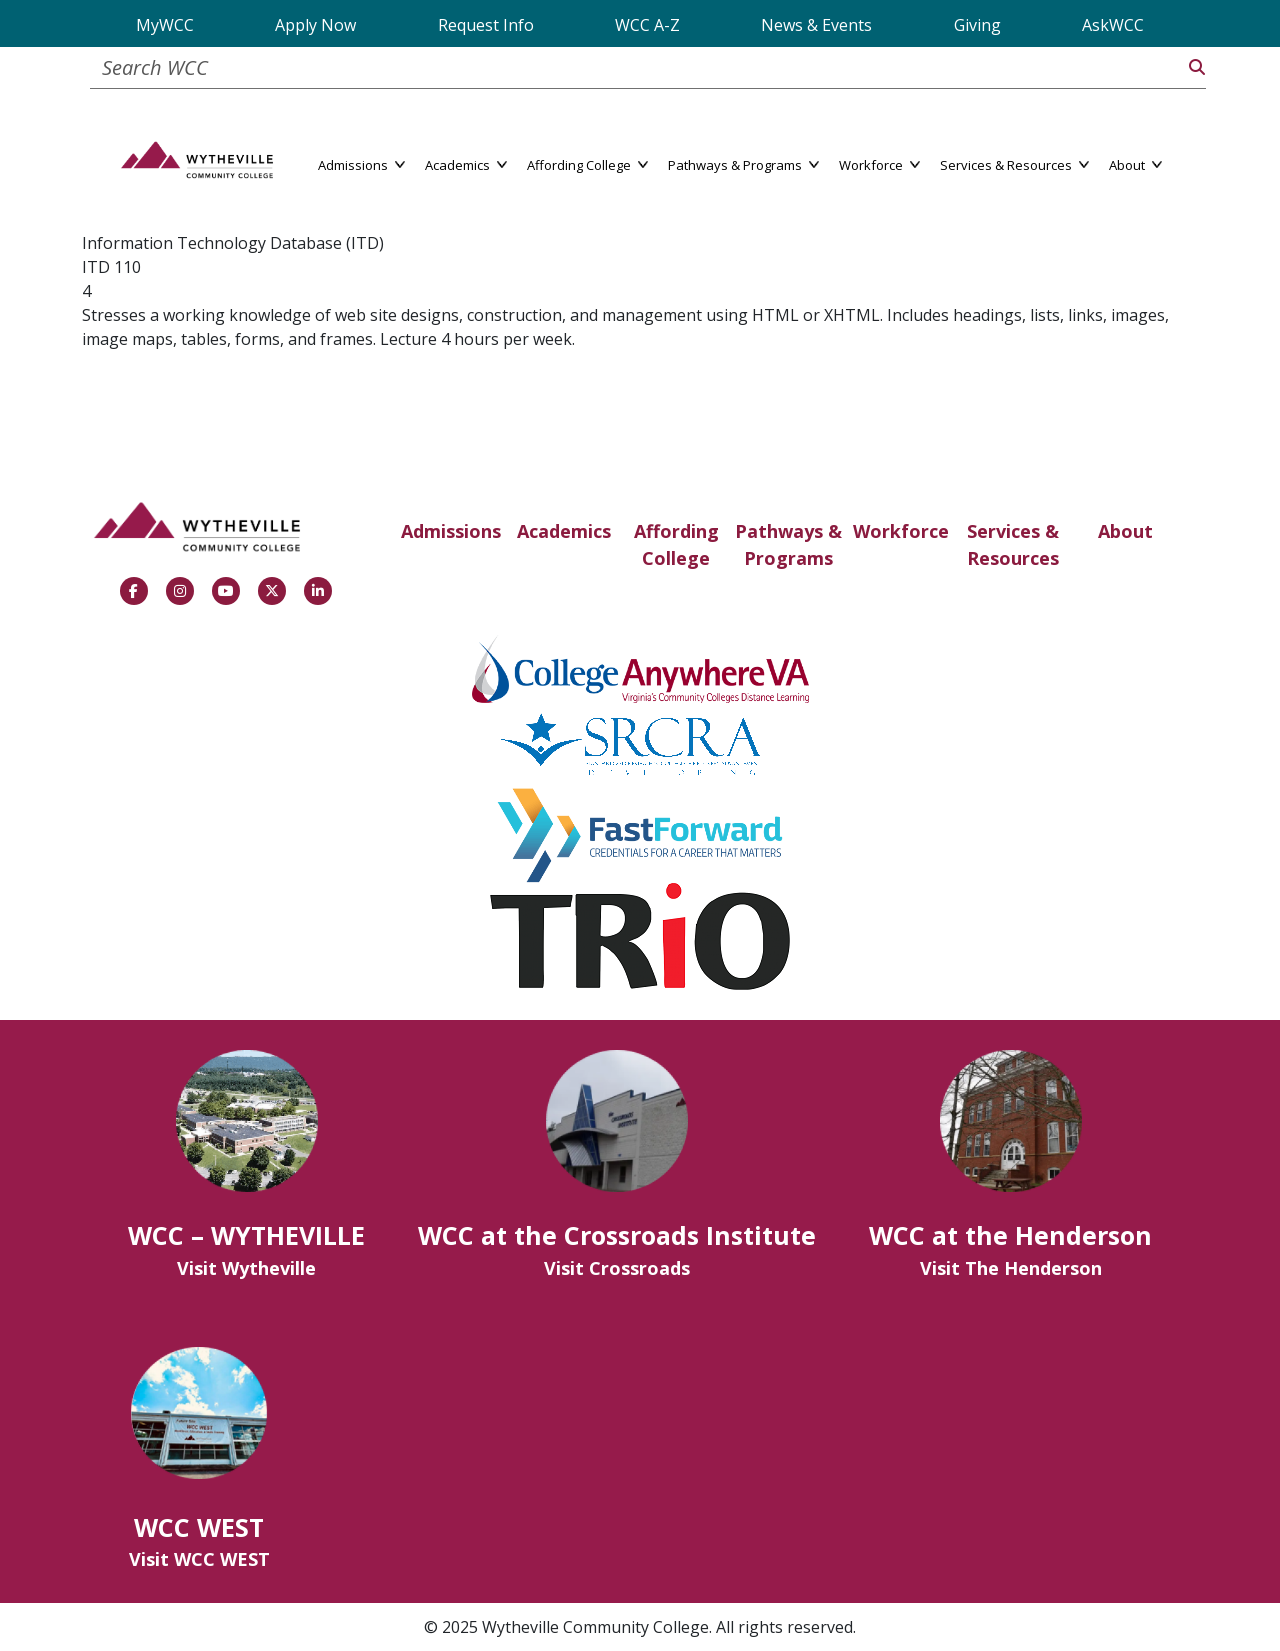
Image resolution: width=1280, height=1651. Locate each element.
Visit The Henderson (1011, 1268)
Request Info (486, 25)
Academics (564, 531)
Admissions (451, 531)
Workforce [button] (879, 163)
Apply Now (315, 25)
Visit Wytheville (246, 1268)
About (1125, 531)
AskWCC (1113, 25)
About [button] (1135, 163)
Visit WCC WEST (199, 1559)
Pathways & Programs (788, 544)
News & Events (816, 25)
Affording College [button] (587, 163)
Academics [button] (466, 163)
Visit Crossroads (617, 1268)
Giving (977, 25)
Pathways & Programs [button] (743, 163)
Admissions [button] (361, 163)
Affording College (676, 544)
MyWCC (165, 25)
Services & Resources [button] (1014, 163)
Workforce (901, 531)
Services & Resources (1013, 544)
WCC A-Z (647, 25)
